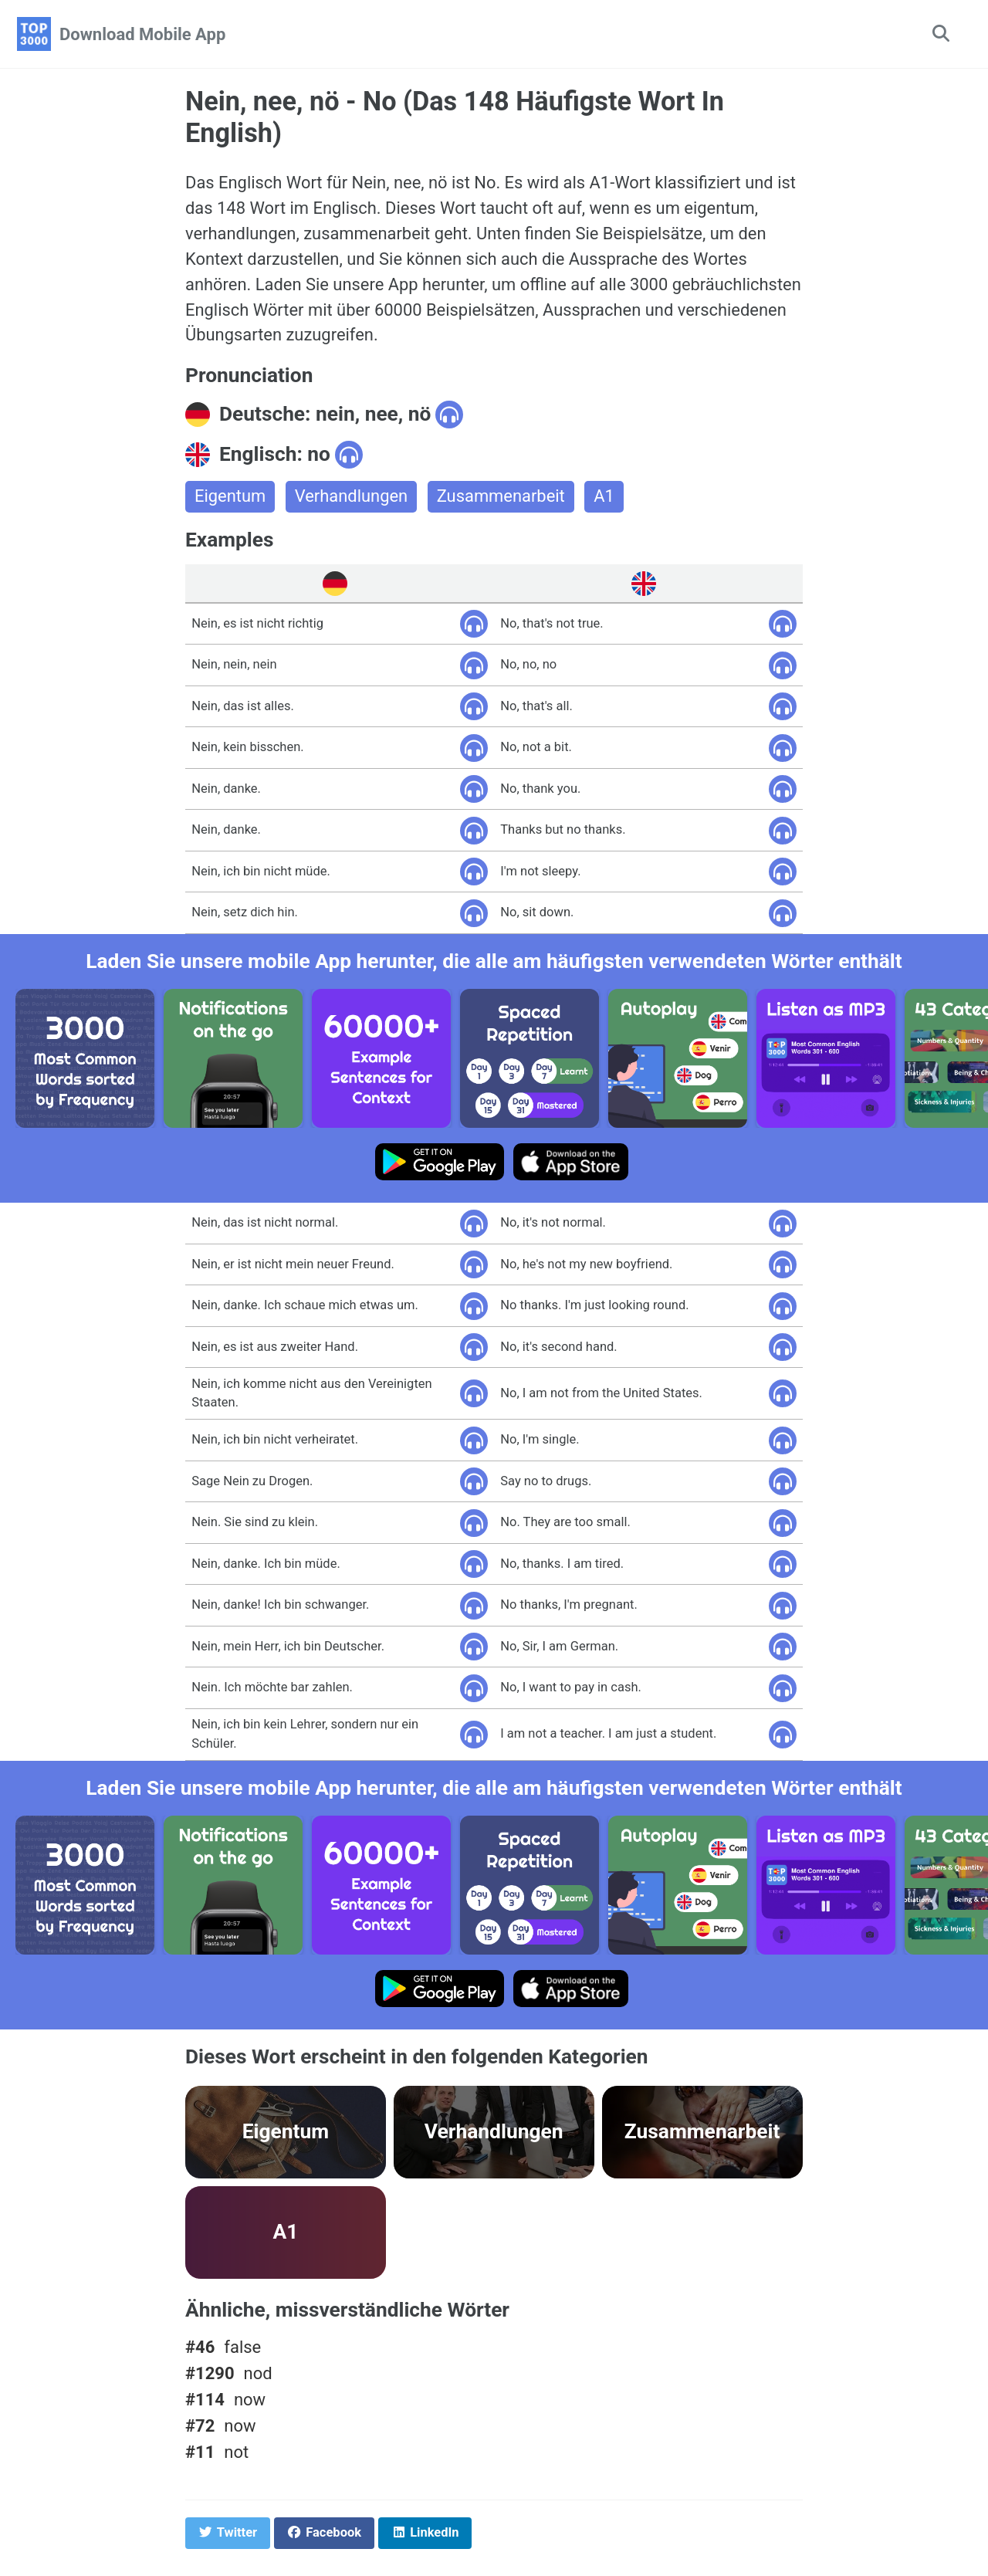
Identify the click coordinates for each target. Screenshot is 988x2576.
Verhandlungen (351, 497)
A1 (605, 497)
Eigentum (230, 497)
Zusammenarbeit (502, 497)
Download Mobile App (142, 34)
